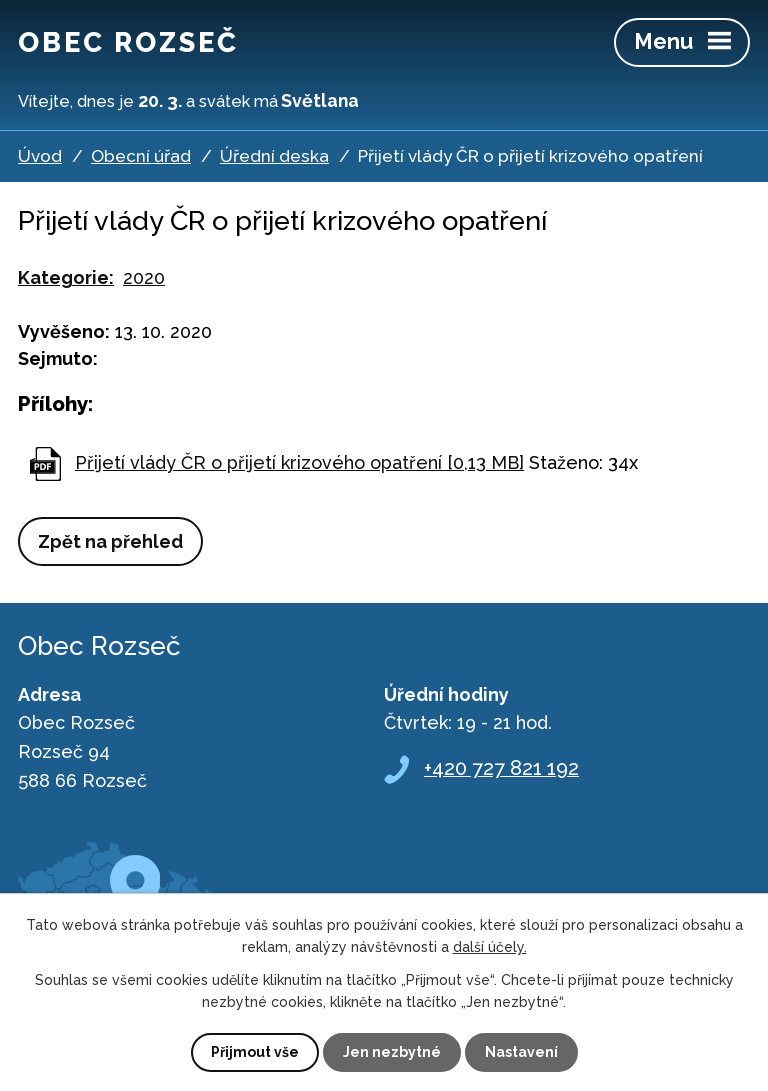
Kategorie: (66, 277)
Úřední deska (274, 156)
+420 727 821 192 (501, 768)
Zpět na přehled (110, 541)
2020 (144, 277)
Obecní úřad (141, 156)
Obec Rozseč (128, 42)
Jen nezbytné (392, 1052)
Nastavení (521, 1052)
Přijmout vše (255, 1052)
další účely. (490, 947)
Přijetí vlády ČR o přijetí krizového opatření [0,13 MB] (299, 462)
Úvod (40, 156)
